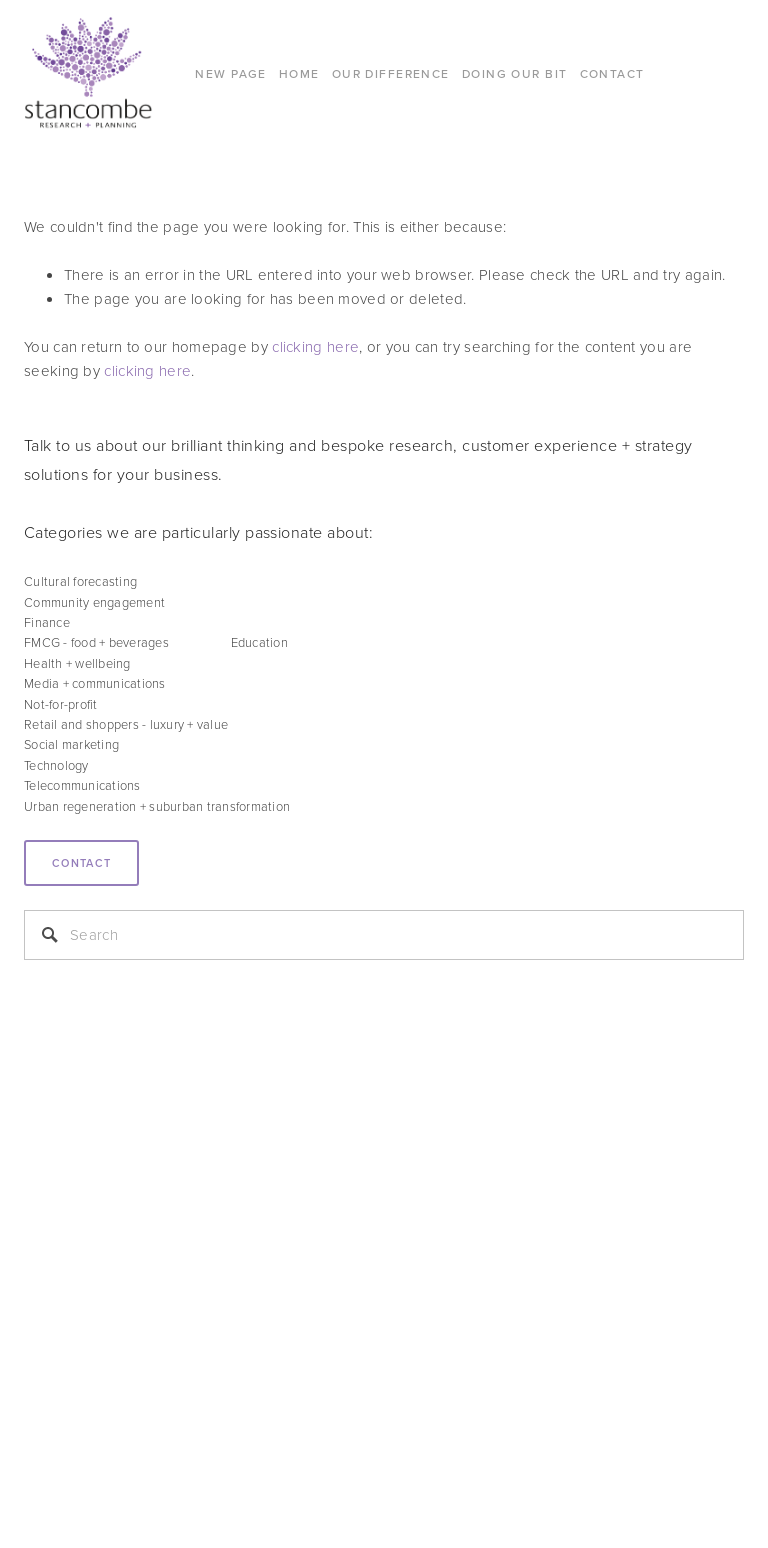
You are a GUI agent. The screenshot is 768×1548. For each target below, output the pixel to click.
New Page (231, 73)
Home (299, 73)
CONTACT (612, 73)
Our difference (391, 73)
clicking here (315, 346)
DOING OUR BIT (515, 73)
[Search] (384, 935)
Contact (81, 863)
